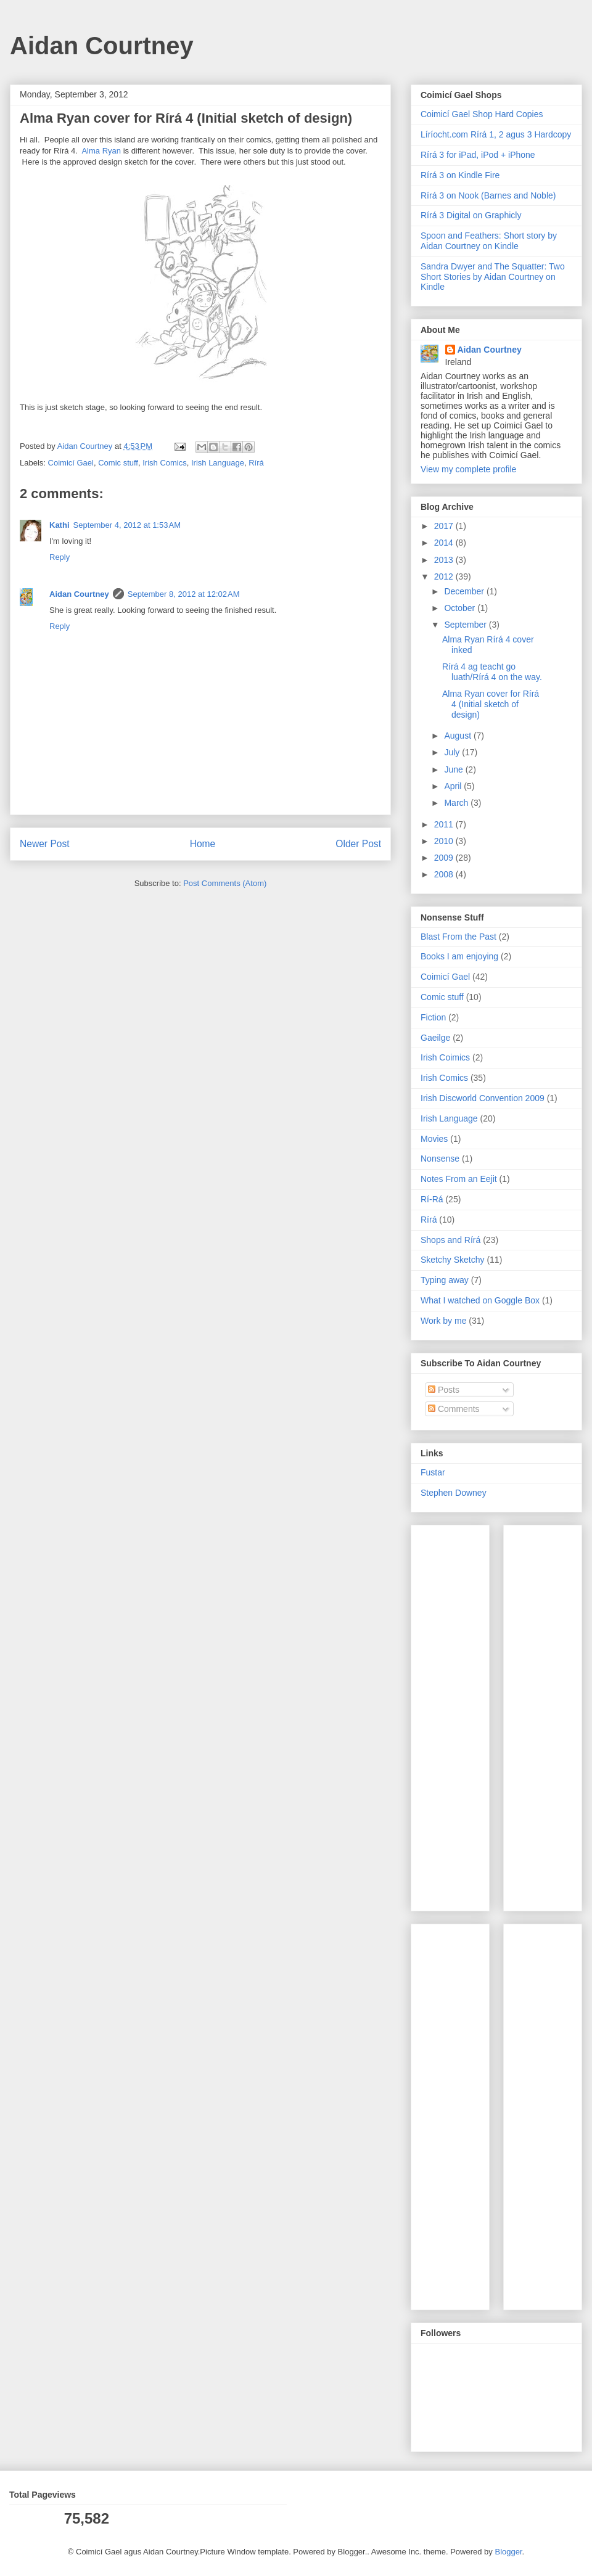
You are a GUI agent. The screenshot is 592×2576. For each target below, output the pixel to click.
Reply (59, 557)
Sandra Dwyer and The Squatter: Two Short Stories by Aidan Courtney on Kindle (493, 276)
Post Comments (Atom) (224, 883)
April (454, 786)
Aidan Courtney (102, 45)
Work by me (443, 1321)
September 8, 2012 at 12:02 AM (184, 594)
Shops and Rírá (450, 1240)
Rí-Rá (432, 1199)
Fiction (433, 1017)
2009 (445, 858)
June (454, 769)
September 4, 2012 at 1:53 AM (127, 525)
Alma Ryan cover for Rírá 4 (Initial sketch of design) (490, 704)
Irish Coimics (445, 1057)
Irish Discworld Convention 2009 (483, 1098)
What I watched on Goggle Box (480, 1300)
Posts (443, 1390)
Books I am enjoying (459, 956)
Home (203, 844)
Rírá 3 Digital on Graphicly (471, 215)
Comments (454, 1409)
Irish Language (217, 462)
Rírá (256, 462)
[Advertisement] (458, 1715)
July (453, 752)
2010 (445, 841)
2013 (445, 560)
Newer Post (45, 844)
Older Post (358, 844)
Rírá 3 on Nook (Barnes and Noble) (488, 195)
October (460, 608)
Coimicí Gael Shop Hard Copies (482, 114)
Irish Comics (164, 462)
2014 (445, 543)
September (466, 625)
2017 (445, 526)
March (457, 803)
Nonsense (440, 1158)
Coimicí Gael (71, 462)
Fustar (433, 1472)
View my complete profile (468, 469)
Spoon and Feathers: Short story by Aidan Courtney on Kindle (489, 241)
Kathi (59, 525)
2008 (445, 874)
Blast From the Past (458, 936)
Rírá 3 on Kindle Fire (460, 175)
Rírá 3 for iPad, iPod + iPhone (478, 155)
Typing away (445, 1280)
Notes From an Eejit (459, 1179)
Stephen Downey (454, 1493)
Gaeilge (435, 1038)
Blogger (508, 2551)
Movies (434, 1139)
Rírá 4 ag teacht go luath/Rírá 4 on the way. (492, 672)
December (465, 591)
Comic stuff (118, 462)
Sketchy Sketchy (453, 1260)
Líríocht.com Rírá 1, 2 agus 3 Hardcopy (496, 134)
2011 (445, 824)
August (458, 735)
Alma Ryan (101, 150)
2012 (445, 576)
